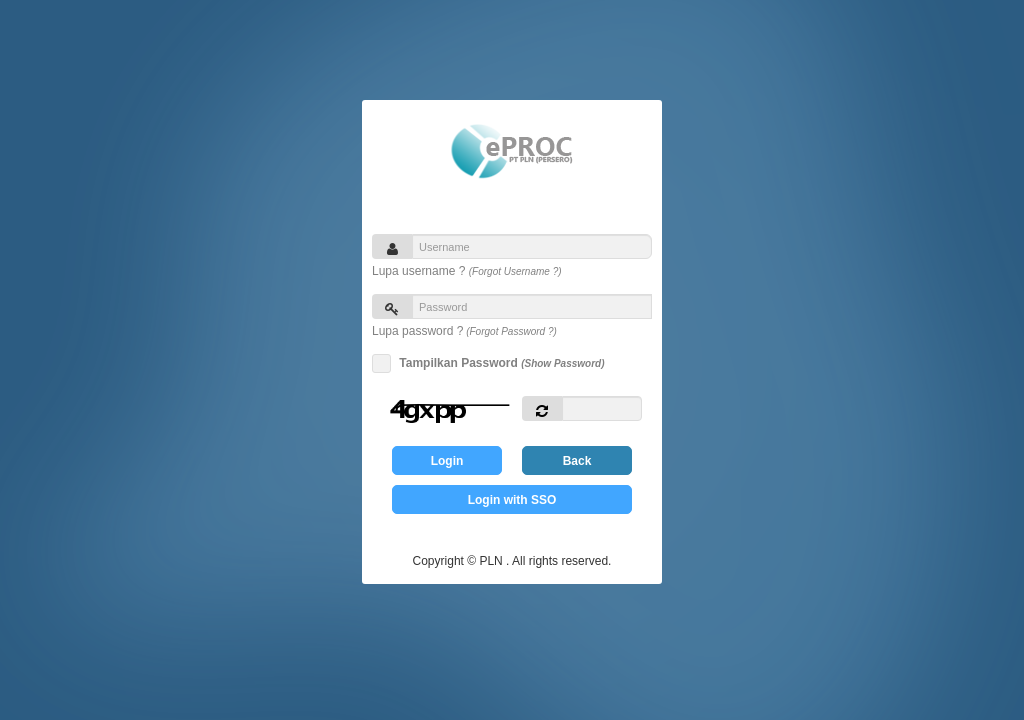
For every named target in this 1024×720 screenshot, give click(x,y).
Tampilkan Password (498, 363)
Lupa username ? (467, 271)
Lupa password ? (464, 331)
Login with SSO (512, 500)
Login (447, 461)
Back (577, 461)
